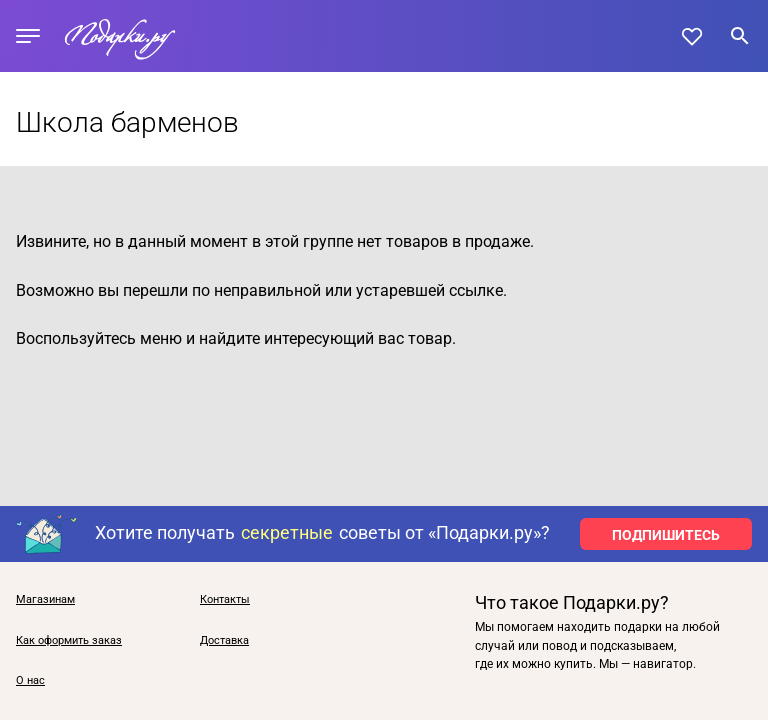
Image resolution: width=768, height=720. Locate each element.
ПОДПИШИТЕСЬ (666, 535)
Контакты (225, 600)
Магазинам (45, 600)
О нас (30, 681)
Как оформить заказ (69, 641)
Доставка (224, 641)
